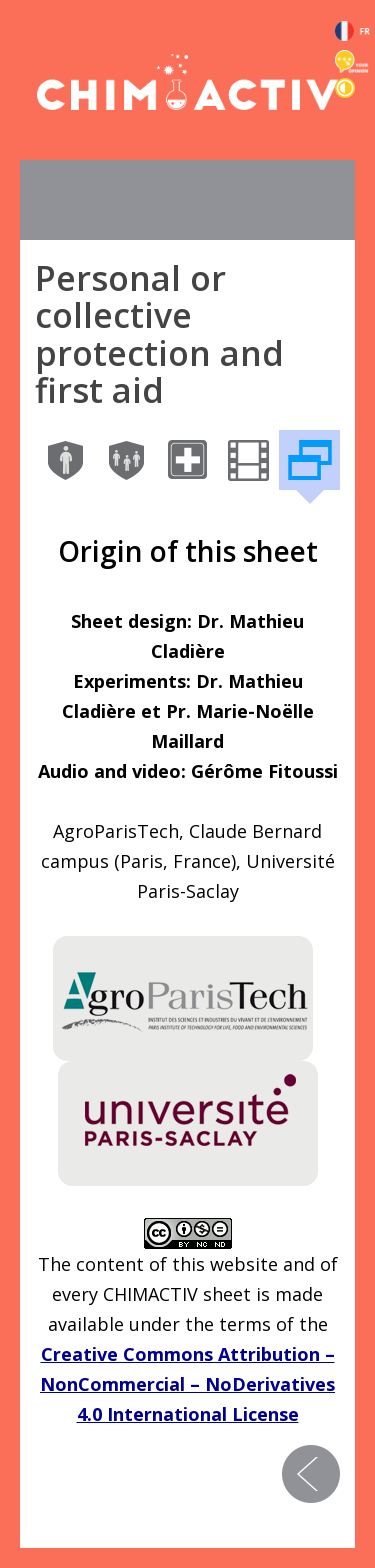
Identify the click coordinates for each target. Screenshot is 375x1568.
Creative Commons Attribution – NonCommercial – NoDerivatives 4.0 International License (187, 1384)
